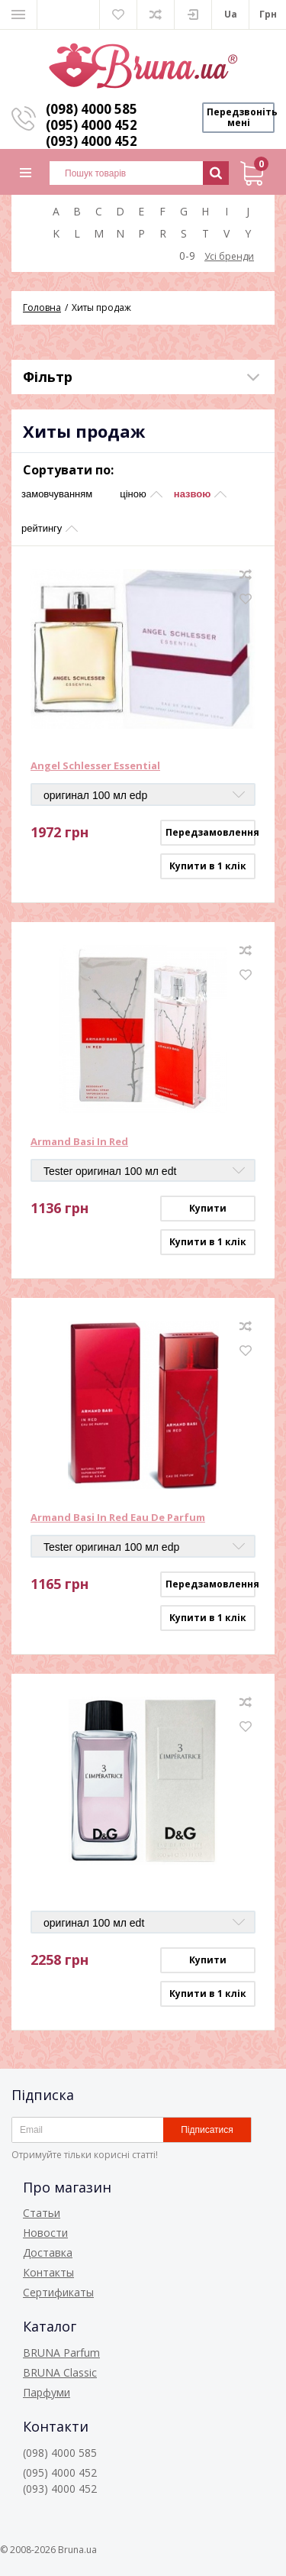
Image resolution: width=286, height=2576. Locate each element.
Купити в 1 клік (207, 865)
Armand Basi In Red (79, 1142)
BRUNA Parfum (61, 2352)
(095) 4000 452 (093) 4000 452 (91, 133)
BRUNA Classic (60, 2372)
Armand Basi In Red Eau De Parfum (118, 1518)
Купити (208, 1208)
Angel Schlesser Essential (95, 766)
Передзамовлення (210, 832)
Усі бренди (229, 256)
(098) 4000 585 (91, 109)
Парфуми (46, 2392)
